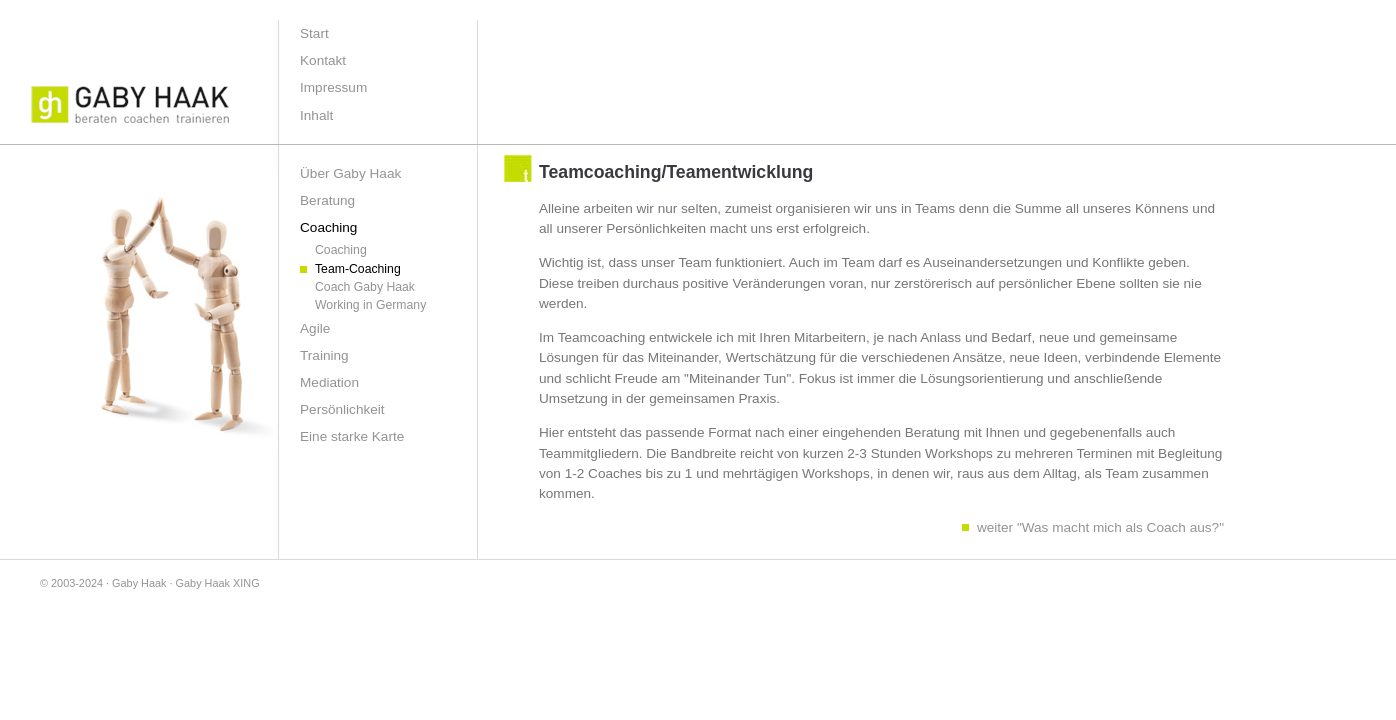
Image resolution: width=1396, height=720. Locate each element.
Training (324, 355)
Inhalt (316, 115)
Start (314, 33)
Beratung (327, 200)
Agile (315, 328)
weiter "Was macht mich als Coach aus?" (1100, 527)
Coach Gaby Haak (365, 287)
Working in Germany (370, 305)
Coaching (341, 250)
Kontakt (323, 60)
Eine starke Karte (352, 436)
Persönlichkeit (342, 409)
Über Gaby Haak (350, 173)
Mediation (329, 382)
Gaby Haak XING (218, 583)
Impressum (333, 87)
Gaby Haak (139, 583)
